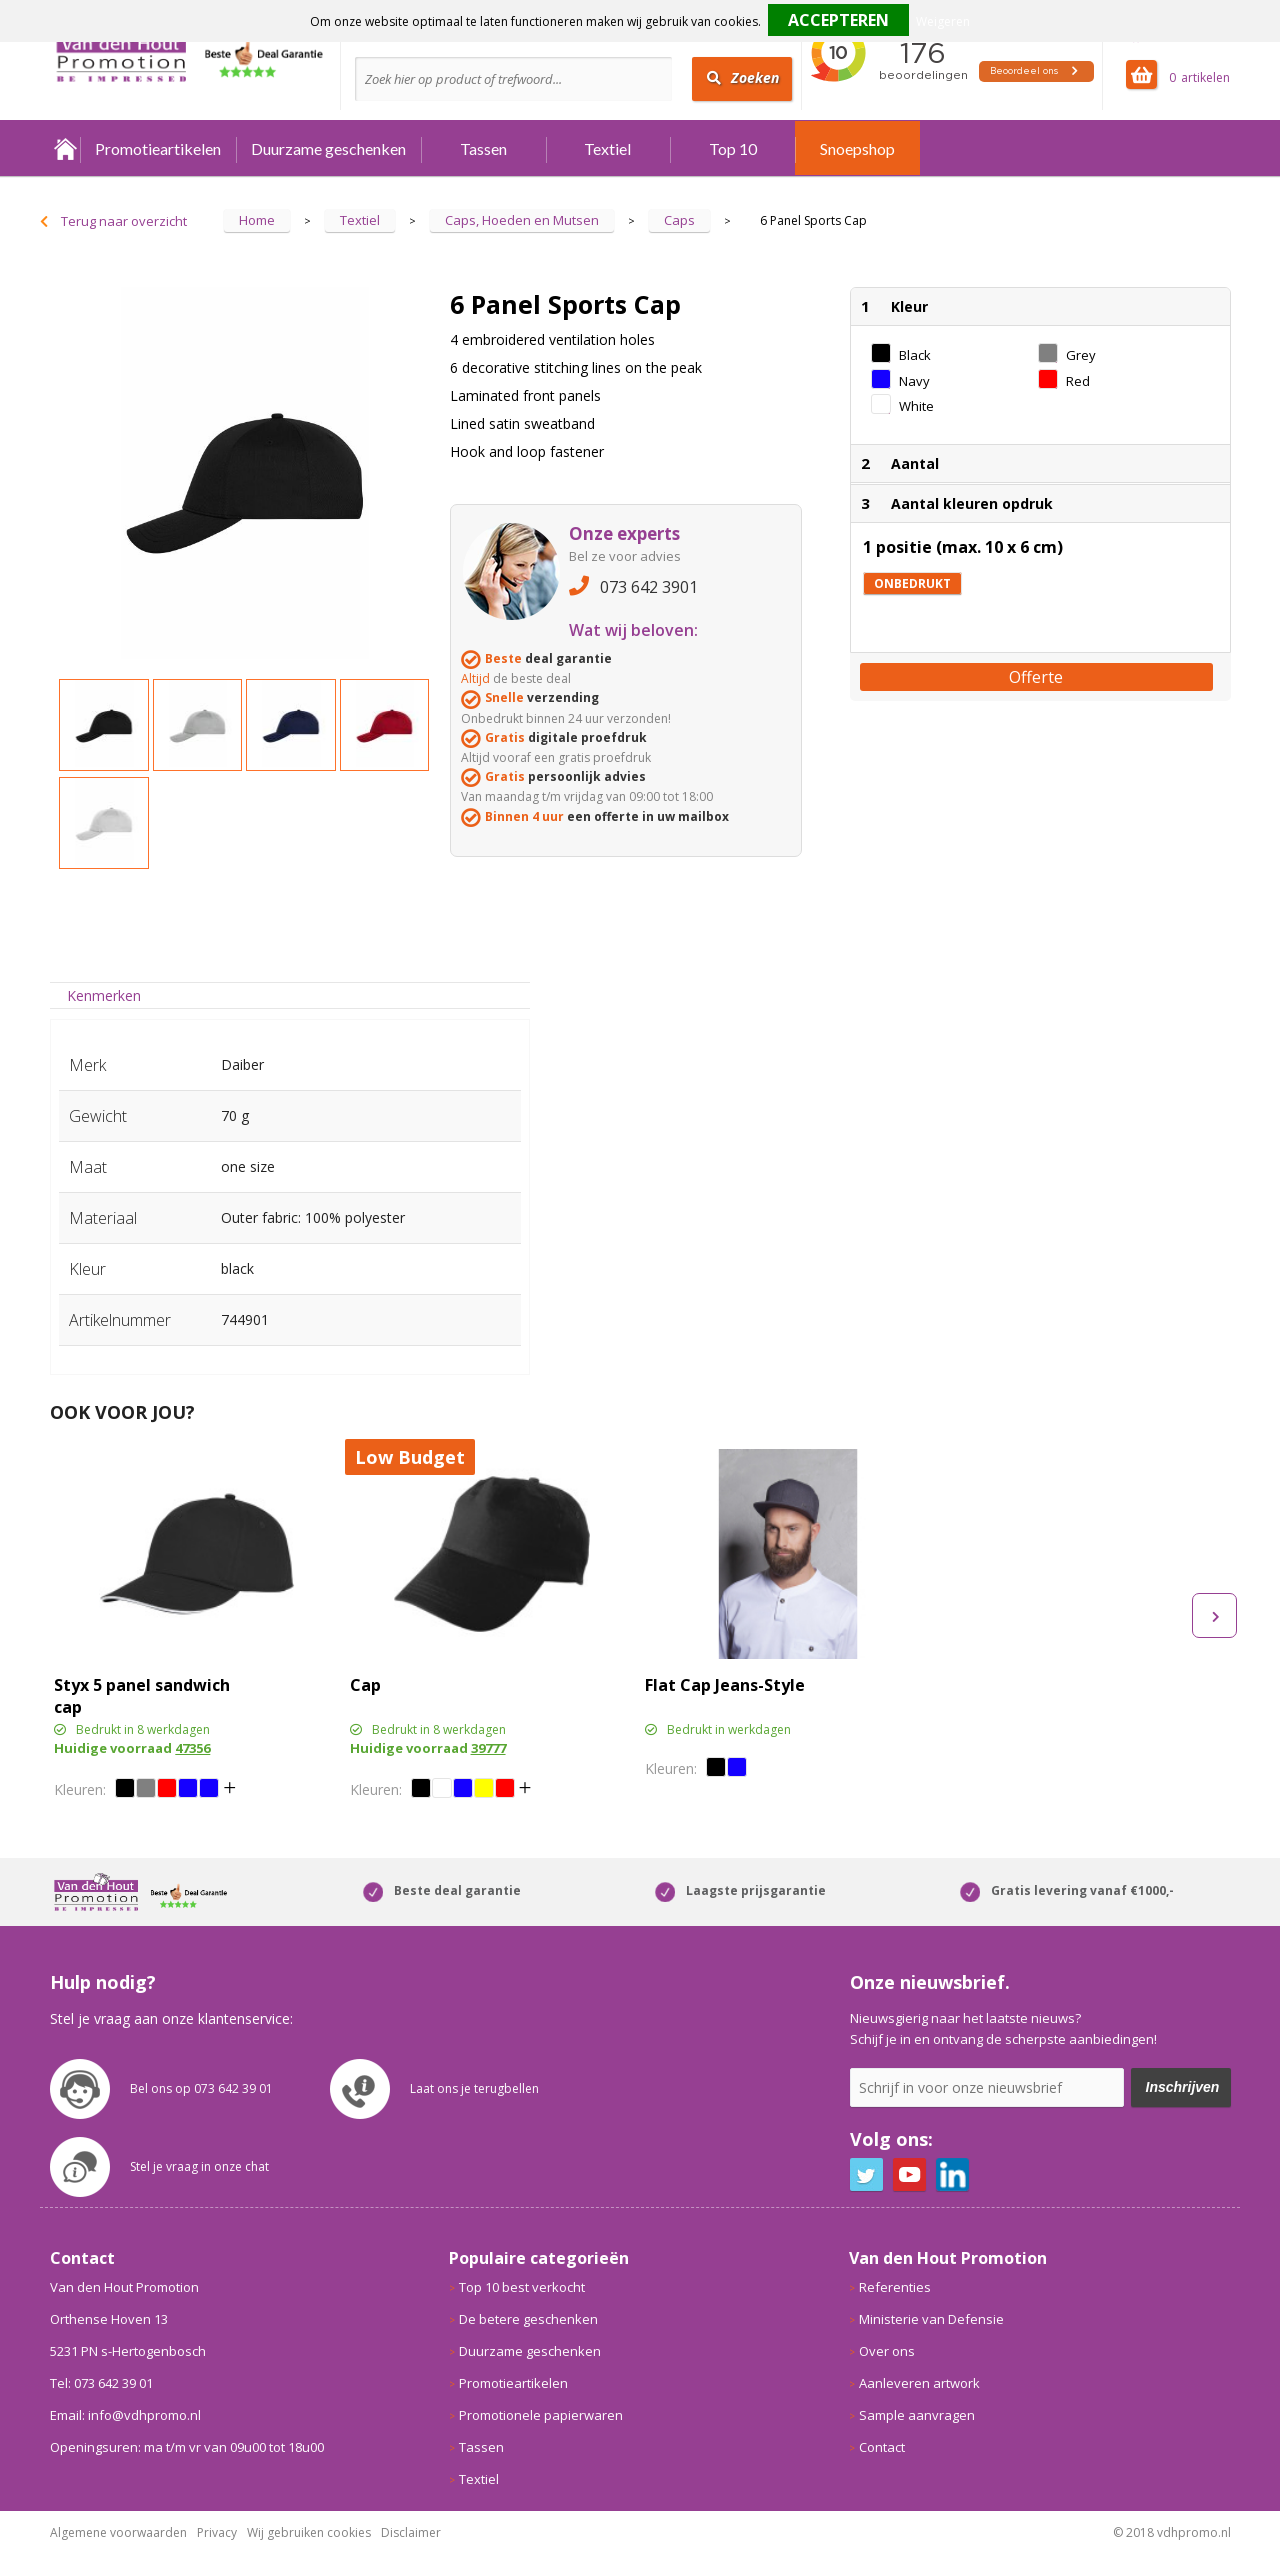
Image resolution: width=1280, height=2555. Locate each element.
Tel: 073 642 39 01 (101, 2383)
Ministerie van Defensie (931, 2319)
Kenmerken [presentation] (104, 995)
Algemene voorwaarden (118, 2532)
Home (65, 148)
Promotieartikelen (158, 148)
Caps (679, 220)
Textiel (607, 148)
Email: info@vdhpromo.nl (125, 2415)
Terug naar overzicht (124, 221)
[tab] (104, 995)
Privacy (217, 2532)
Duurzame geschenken (328, 148)
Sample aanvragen (917, 2415)
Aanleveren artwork (919, 2383)
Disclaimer (411, 2532)
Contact (882, 2447)
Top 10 (733, 148)
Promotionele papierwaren (541, 2415)
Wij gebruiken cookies (309, 2532)
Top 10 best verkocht (522, 2287)
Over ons (887, 2351)
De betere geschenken (528, 2319)
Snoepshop (857, 148)
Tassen (483, 148)
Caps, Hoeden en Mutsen (522, 220)
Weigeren (943, 21)
